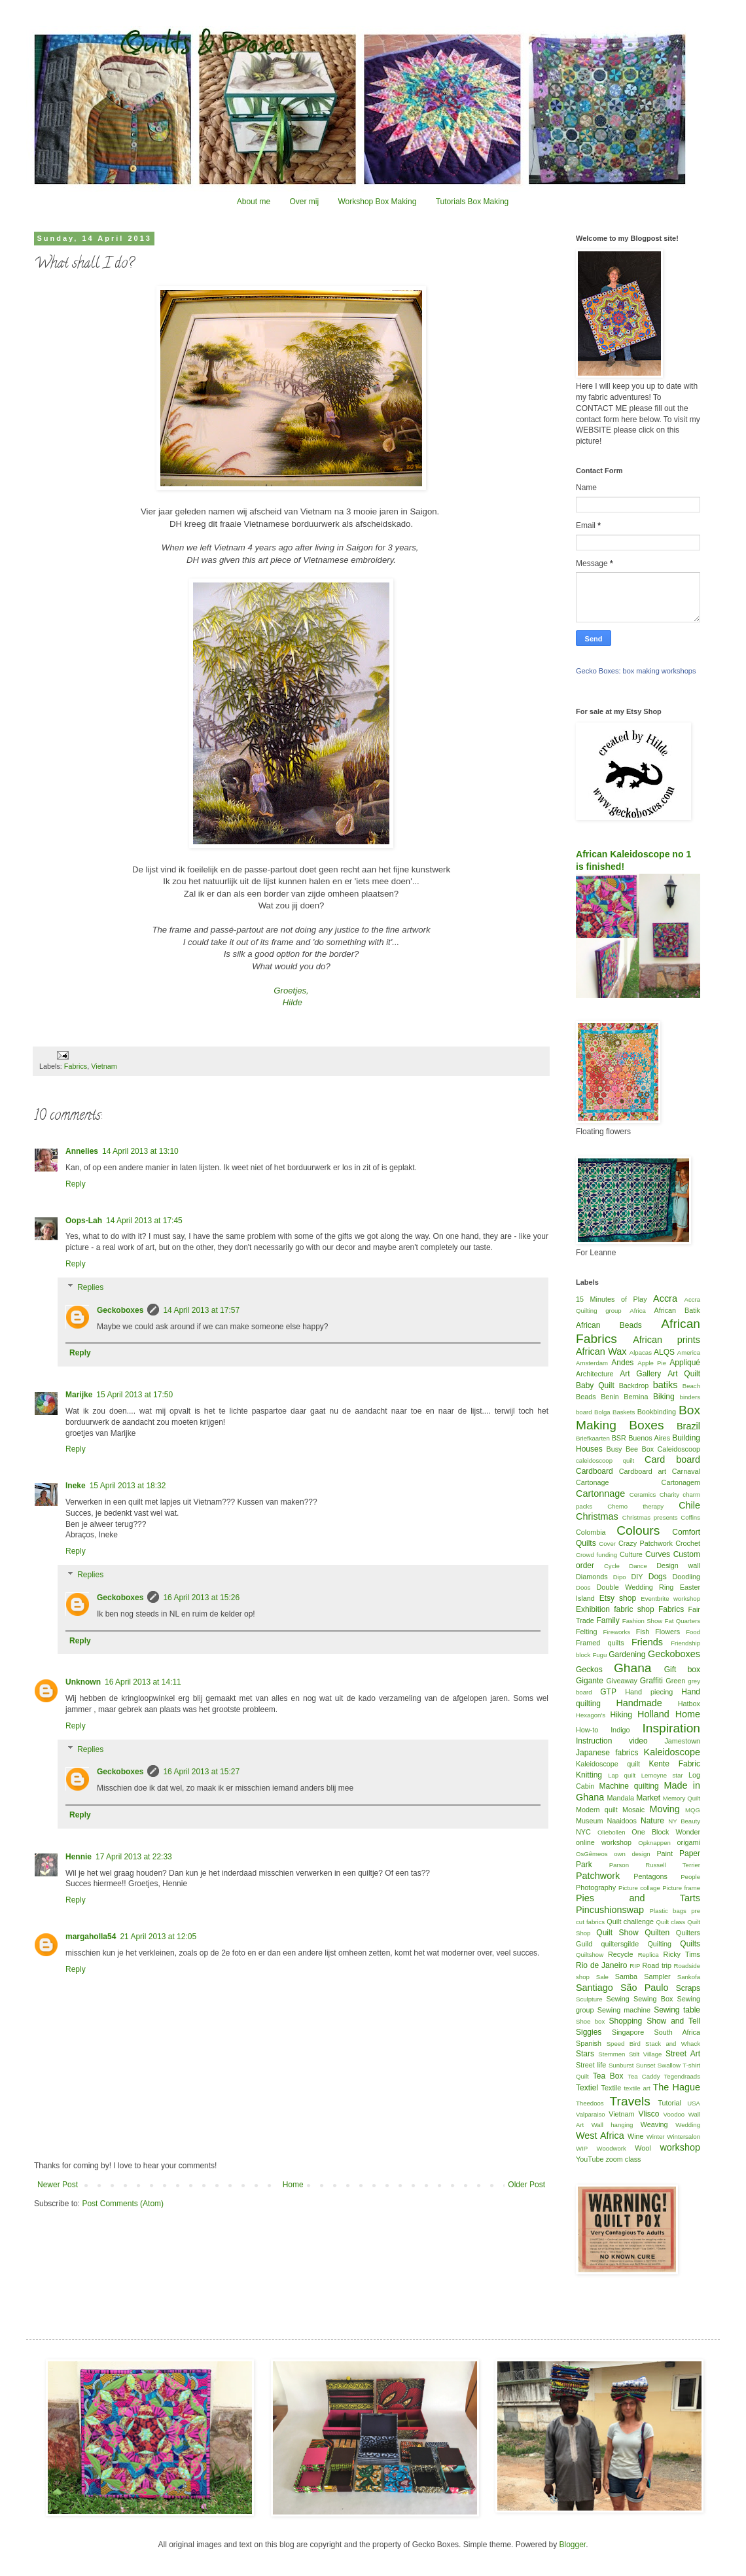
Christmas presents (650, 1517)
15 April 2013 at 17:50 (134, 1394)
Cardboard (594, 1471)
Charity (669, 1494)
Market (648, 1797)
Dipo (619, 1577)
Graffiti (651, 1680)
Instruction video (612, 1740)
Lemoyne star (662, 1775)
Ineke (75, 1485)
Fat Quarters (682, 1620)
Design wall (678, 1565)
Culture (631, 1554)
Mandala (620, 1798)
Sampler (657, 1976)
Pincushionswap (610, 1910)
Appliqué (684, 1362)
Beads (586, 1397)
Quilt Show (617, 1932)
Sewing (617, 1999)
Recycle (620, 1954)
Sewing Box (653, 1999)
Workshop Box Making (377, 201)
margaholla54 (90, 1936)
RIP (635, 1965)
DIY (637, 1577)
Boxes (646, 1425)
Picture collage (639, 1887)
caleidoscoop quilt (605, 1460)
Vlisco (648, 2114)
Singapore (628, 2032)
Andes (622, 1362)
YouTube (589, 2159)
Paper (689, 1853)
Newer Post (57, 2184)
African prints (666, 1339)
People (690, 1876)
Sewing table (677, 2009)
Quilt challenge (630, 1921)
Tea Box (608, 2076)
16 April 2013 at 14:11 (143, 1682)
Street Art (683, 2053)
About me (253, 201)
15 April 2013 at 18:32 (128, 1485)
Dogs (657, 1576)
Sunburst (621, 2065)
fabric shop (634, 1609)
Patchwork (598, 1875)
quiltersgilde (620, 1944)
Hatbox (689, 1704)
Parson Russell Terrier (654, 1865)
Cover (607, 1543)
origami (688, 1842)
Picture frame (681, 1887)
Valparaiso (590, 2114)
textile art (637, 2088)
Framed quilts (600, 1643)
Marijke (78, 1394)
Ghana (633, 1668)
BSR (619, 1438)
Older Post (526, 2184)
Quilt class (671, 1921)
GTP (608, 1691)
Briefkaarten (593, 1438)
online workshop (603, 1842)
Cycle (612, 1565)
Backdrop (634, 1385)
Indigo (620, 1730)
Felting (586, 1632)
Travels (630, 2101)
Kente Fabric (674, 1763)
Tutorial (669, 2103)
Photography (596, 1887)
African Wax (601, 1351)
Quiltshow (589, 1954)
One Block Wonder (665, 1832)
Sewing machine (623, 2010)
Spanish (588, 2043)
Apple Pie (651, 1363)
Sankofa (688, 1976)
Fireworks (616, 1632)
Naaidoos (622, 1821)
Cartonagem (681, 1482)
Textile (611, 2088)
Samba (626, 1976)
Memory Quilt (681, 1798)
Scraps (688, 1988)
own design (632, 1853)
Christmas (597, 1516)
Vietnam (103, 1066)
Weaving (654, 2124)
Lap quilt (621, 1775)
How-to (587, 1730)
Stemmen (611, 2054)
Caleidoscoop (679, 1449)
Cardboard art (642, 1471)
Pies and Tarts (638, 1898)
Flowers (667, 1632)
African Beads (609, 1325)
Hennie (78, 1856)
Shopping (626, 2021)
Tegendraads (682, 2076)
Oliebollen (611, 1832)
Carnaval (686, 1471)
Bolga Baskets (614, 1412)
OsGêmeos (592, 1853)
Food (693, 1632)
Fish (642, 1632)
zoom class (623, 2159)
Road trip (657, 1965)
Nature (652, 1820)
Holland (653, 1714)
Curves (657, 1554)
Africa (638, 1310)
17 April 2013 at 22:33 (134, 1856)
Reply (75, 1184)
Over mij (304, 201)
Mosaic (633, 1810)
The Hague (676, 2087)
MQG (692, 1810)
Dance (638, 1565)
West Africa (600, 2135)
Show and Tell (673, 2021)
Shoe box (590, 2021)
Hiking (621, 1714)
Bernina (636, 1397)
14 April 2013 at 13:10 (140, 1151)
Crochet (687, 1543)
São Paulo (644, 1987)
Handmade (639, 1703)
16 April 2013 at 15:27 (201, 1771)
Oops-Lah (83, 1220)
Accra (665, 1298)
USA (693, 2103)
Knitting (589, 1775)
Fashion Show (642, 1620)
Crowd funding (596, 1554)
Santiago (594, 1987)
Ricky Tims (682, 1954)
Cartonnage (600, 1493)
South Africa (677, 2032)
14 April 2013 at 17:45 (144, 1220)
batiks (665, 1385)
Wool (642, 2148)
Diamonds (592, 1577)
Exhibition (593, 1609)
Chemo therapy (635, 1506)
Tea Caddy (644, 2076)
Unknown (83, 1682)
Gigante (589, 1680)
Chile (689, 1505)
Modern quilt (597, 1810)
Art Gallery (640, 1373)
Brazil (688, 1426)
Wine (636, 2136)
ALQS (664, 1352)
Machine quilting (629, 1786)
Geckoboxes (120, 1310)
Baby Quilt (595, 1385)
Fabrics (75, 1066)
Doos (583, 1587)
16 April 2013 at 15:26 (201, 1597)
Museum (589, 1821)
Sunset (646, 2065)
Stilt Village (645, 2054)
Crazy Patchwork (645, 1543)
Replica (648, 1954)
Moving (664, 1809)
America (688, 1352)
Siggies (588, 2032)
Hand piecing (649, 1692)
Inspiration (671, 1728)
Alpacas (641, 1352)
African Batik (677, 1310)
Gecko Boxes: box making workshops (636, 671)
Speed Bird (624, 2043)
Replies (90, 1287)
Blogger (572, 2544)
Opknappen (654, 1842)
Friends (647, 1642)
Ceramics (643, 1494)
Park (584, 1864)
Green (675, 1681)
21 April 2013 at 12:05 (158, 1936)
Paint (664, 1853)
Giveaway (621, 1681)
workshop (680, 2147)
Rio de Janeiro (601, 1965)
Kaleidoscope (672, 1752)
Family (607, 1620)
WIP (582, 2148)
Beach (691, 1385)
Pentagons (650, 1876)
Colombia (591, 1532)
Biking (664, 1396)
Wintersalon (683, 2136)
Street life (591, 2065)
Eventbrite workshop (670, 1598)
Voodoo (674, 2114)
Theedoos (590, 2103)
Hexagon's (590, 1715)
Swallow (669, 2065)
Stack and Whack (672, 2043)
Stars (585, 2053)
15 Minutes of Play (611, 1299)
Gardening (627, 1654)
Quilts (690, 1943)
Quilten (657, 1932)
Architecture (595, 1374)
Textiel (587, 2087)
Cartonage (592, 1482)
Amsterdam (592, 1363)
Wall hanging (612, 2124)
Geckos (589, 1669)
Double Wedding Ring (635, 1587)
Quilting (659, 1944)
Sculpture (589, 1999)
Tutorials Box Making (472, 201)
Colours (638, 1530)
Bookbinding (656, 1412)
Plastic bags (668, 1910)
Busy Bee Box (630, 1449)
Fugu (599, 1654)
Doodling (686, 1577)
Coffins (690, 1517)
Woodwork (611, 2148)
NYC (583, 1832)
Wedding (687, 2124)
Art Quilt (683, 1373)
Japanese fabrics (607, 1752)
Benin (610, 1397)
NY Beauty (684, 1821)
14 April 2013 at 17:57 (201, 1310)
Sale (602, 1976)
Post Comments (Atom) (123, 2203)
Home (293, 2184)
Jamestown (682, 1741)
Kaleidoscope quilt (608, 1764)
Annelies (81, 1151)
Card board (672, 1459)
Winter (656, 2136)
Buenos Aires (649, 1438)
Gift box (682, 1669)
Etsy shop (618, 1598)
